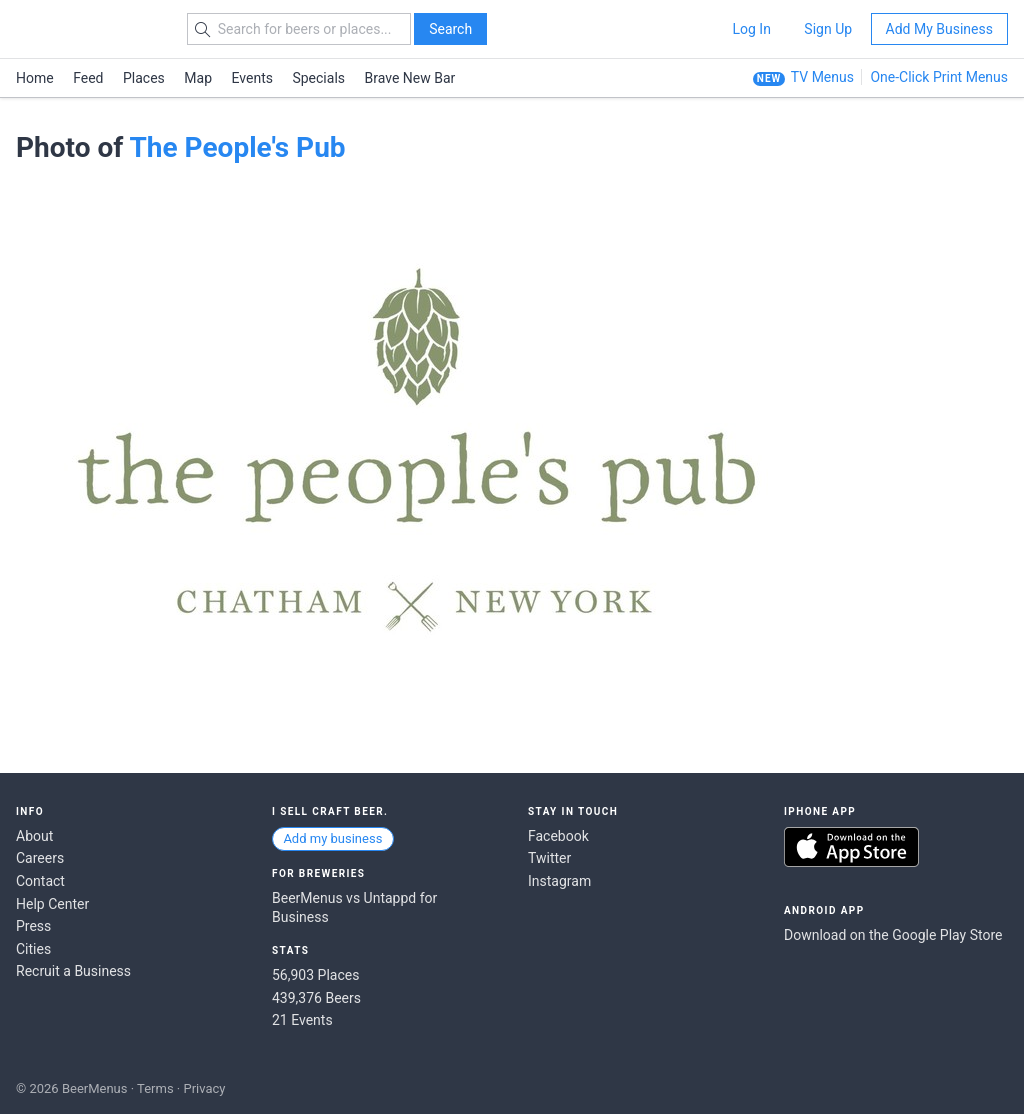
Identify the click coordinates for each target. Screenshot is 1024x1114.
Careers (40, 858)
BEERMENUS (87, 29)
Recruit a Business (73, 971)
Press (33, 926)
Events (252, 78)
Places (144, 78)
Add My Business (939, 29)
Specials (318, 78)
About (34, 836)
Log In (751, 29)
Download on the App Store (851, 847)
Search (450, 29)
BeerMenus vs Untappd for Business (354, 908)
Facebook (558, 836)
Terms (155, 1088)
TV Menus (822, 77)
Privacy (204, 1088)
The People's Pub (237, 147)
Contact (40, 881)
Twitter (549, 858)
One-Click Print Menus (939, 77)
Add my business (332, 838)
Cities (33, 949)
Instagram (559, 881)
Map (198, 78)
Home (35, 78)
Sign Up (828, 29)
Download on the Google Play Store (893, 935)
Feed (88, 78)
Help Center (52, 904)
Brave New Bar (410, 78)
